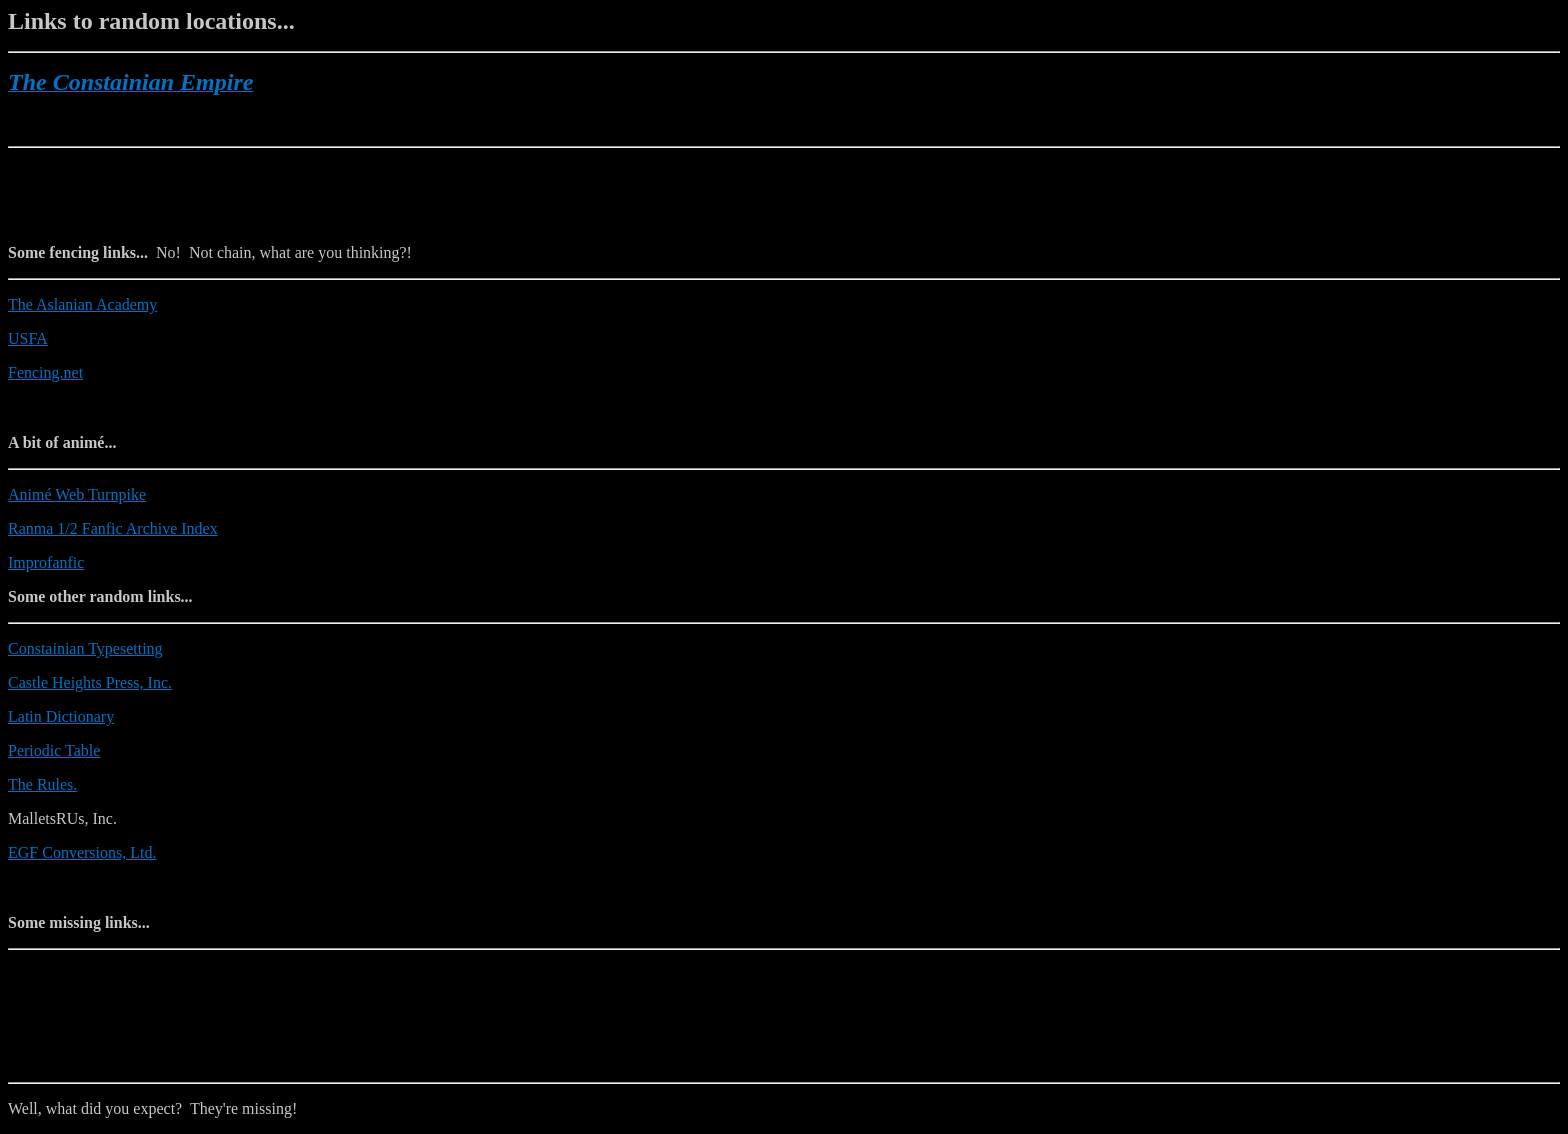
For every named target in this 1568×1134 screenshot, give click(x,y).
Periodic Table (54, 750)
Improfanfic (46, 562)
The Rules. (42, 784)
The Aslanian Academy (82, 304)
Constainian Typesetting (85, 648)
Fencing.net (45, 372)
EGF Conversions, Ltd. (82, 852)
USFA (28, 338)
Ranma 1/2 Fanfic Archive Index (113, 528)
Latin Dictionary (61, 716)
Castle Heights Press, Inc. (90, 682)
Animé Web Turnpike (77, 494)
